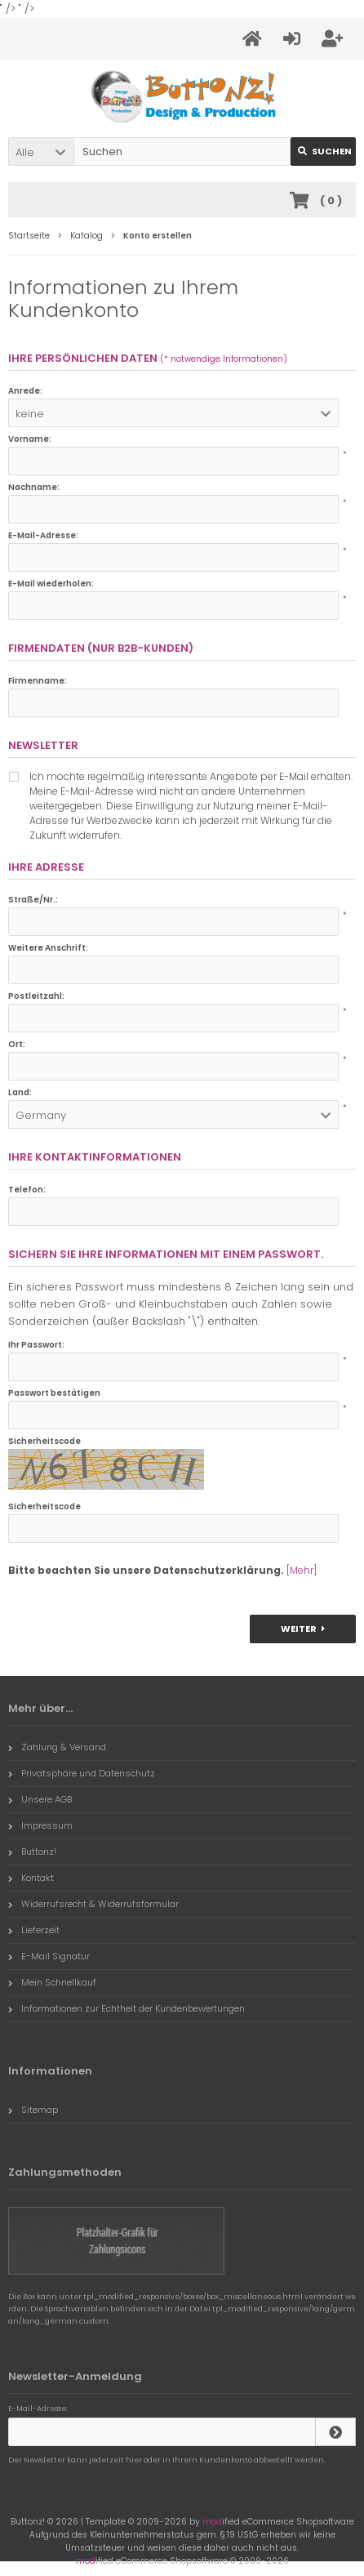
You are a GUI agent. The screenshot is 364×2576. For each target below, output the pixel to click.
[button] (40, 151)
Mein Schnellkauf (52, 1982)
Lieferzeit (34, 1929)
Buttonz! (32, 1851)
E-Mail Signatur (49, 1956)
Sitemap (33, 2109)
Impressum (40, 1825)
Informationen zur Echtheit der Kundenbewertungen (126, 2008)
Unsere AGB (40, 1799)
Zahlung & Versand (57, 1747)
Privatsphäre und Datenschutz (81, 1773)
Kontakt (31, 1877)
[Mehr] (301, 1570)
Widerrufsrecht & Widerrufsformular (93, 1903)
